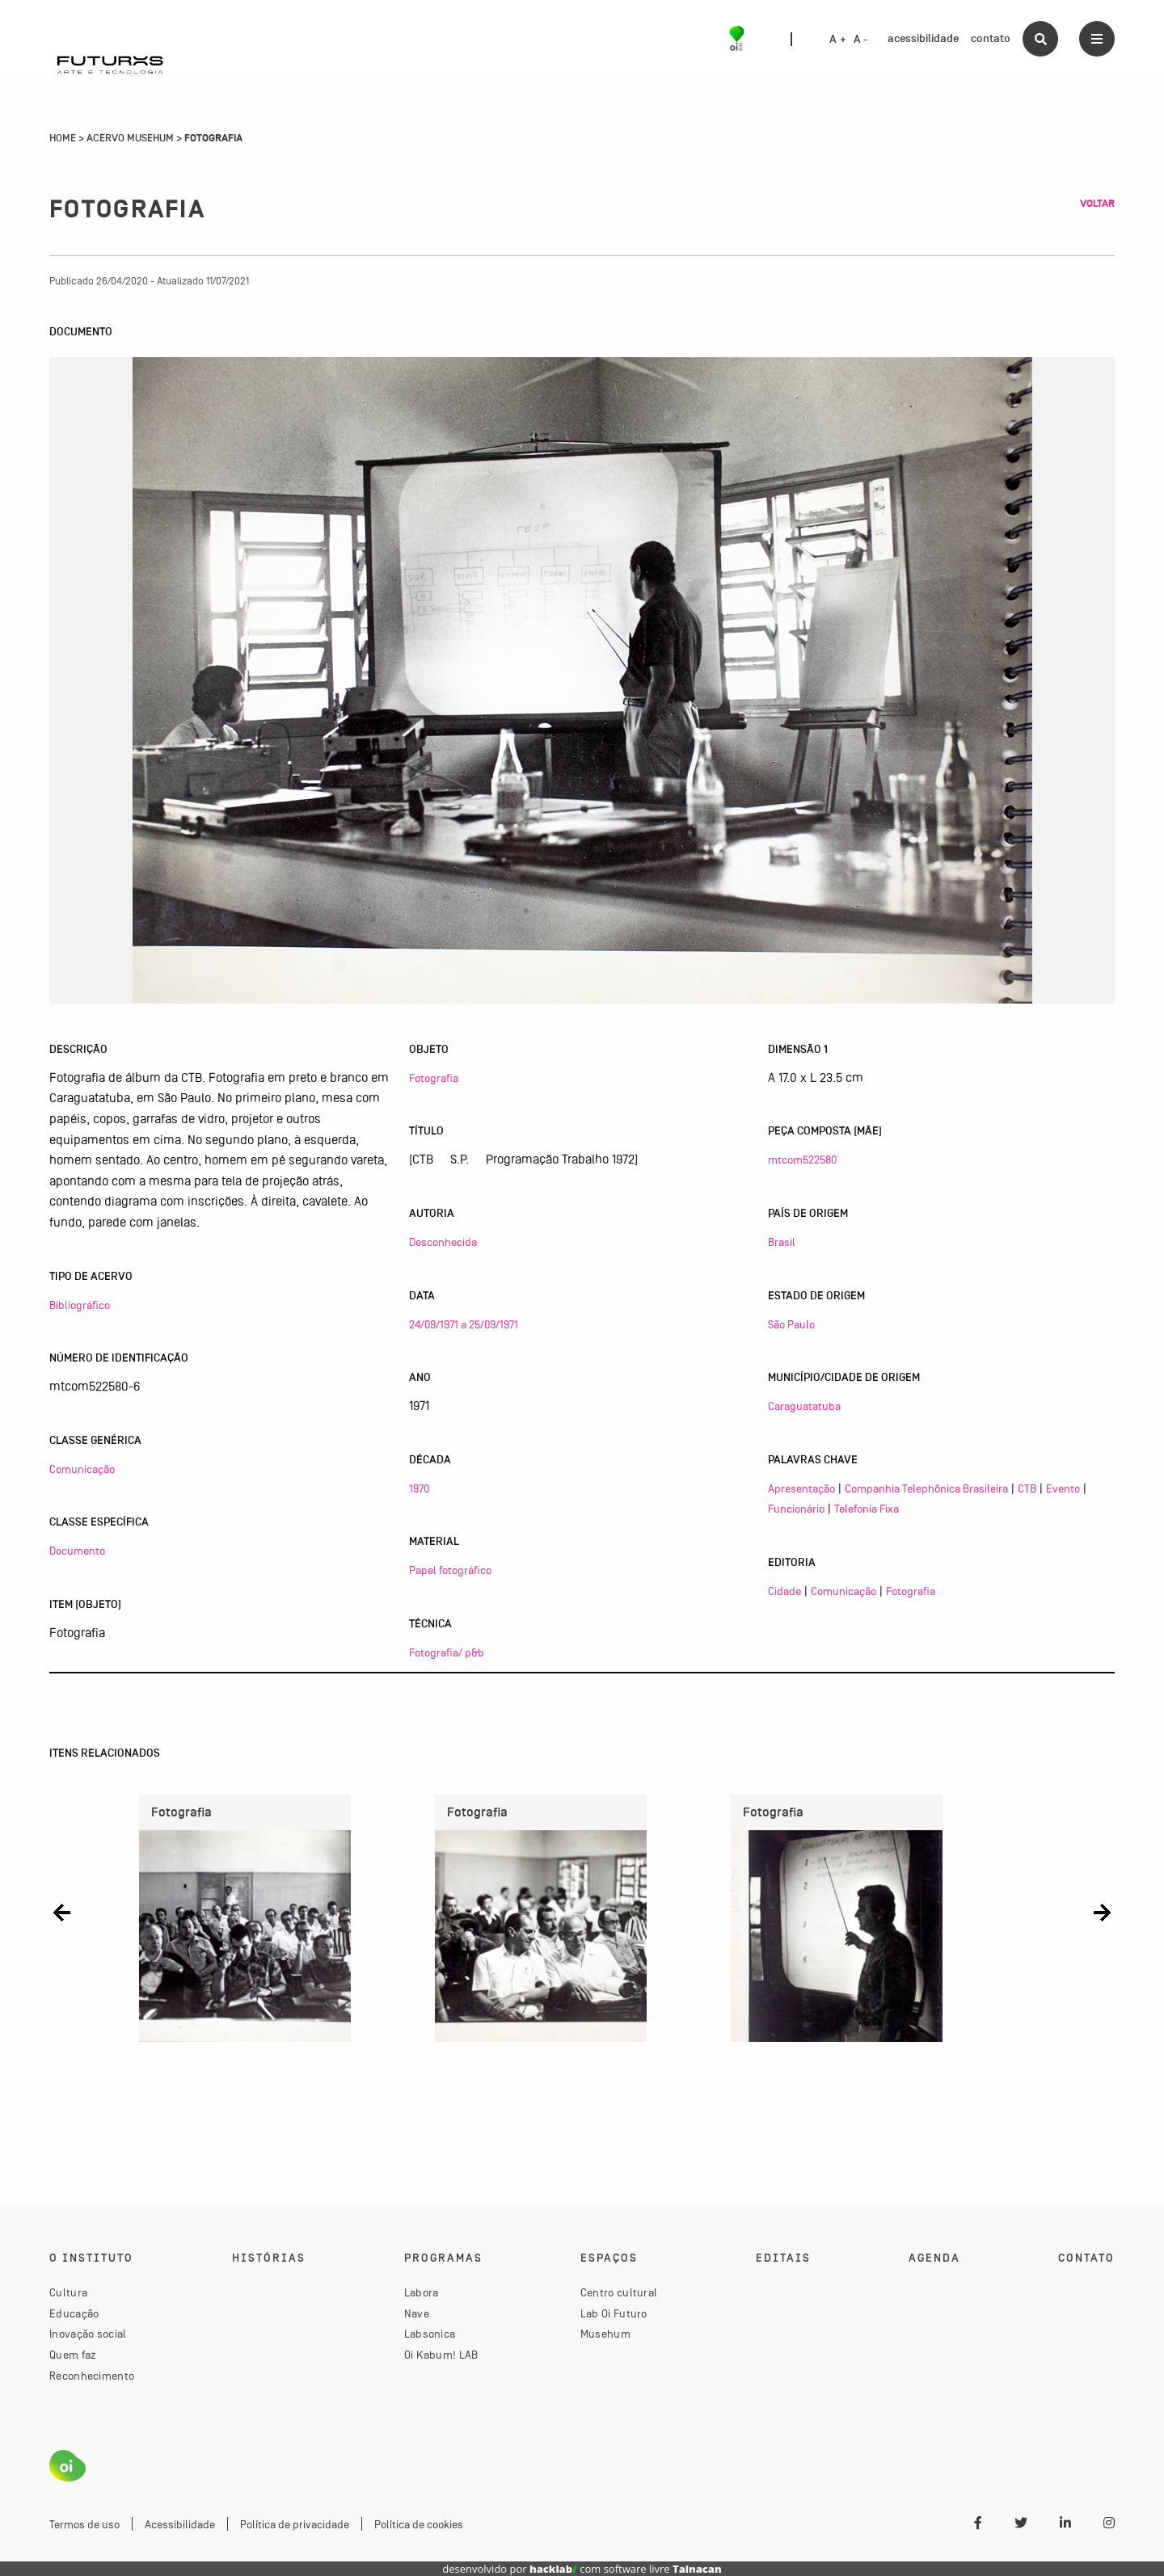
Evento (1063, 1488)
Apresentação (801, 1488)
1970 (419, 1488)
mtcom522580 (802, 1159)
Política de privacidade (294, 2524)
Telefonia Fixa (866, 1508)
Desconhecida (443, 1241)
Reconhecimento (91, 2375)
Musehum (605, 2333)
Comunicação (82, 1469)
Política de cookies (418, 2524)
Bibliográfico (79, 1305)
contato (990, 38)
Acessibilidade (180, 2524)
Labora (421, 2292)
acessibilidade (923, 38)
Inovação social (88, 2333)
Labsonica (430, 2333)
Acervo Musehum (130, 138)
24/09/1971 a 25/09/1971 (463, 1324)
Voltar (1097, 203)
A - (861, 39)
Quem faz (72, 2354)
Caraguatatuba (804, 1406)
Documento (77, 1550)
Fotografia (433, 1077)
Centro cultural (619, 2292)
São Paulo (791, 1324)
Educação (74, 2313)
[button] (61, 1912)
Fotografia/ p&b (446, 1652)
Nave (416, 2313)
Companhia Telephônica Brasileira (926, 1488)
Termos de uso (84, 2524)
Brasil (781, 1241)
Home (62, 138)
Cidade (784, 1591)
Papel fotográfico (450, 1570)
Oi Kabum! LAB (441, 2354)
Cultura (68, 2292)
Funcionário (796, 1508)
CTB (1027, 1488)
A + (837, 39)
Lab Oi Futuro (613, 2313)
